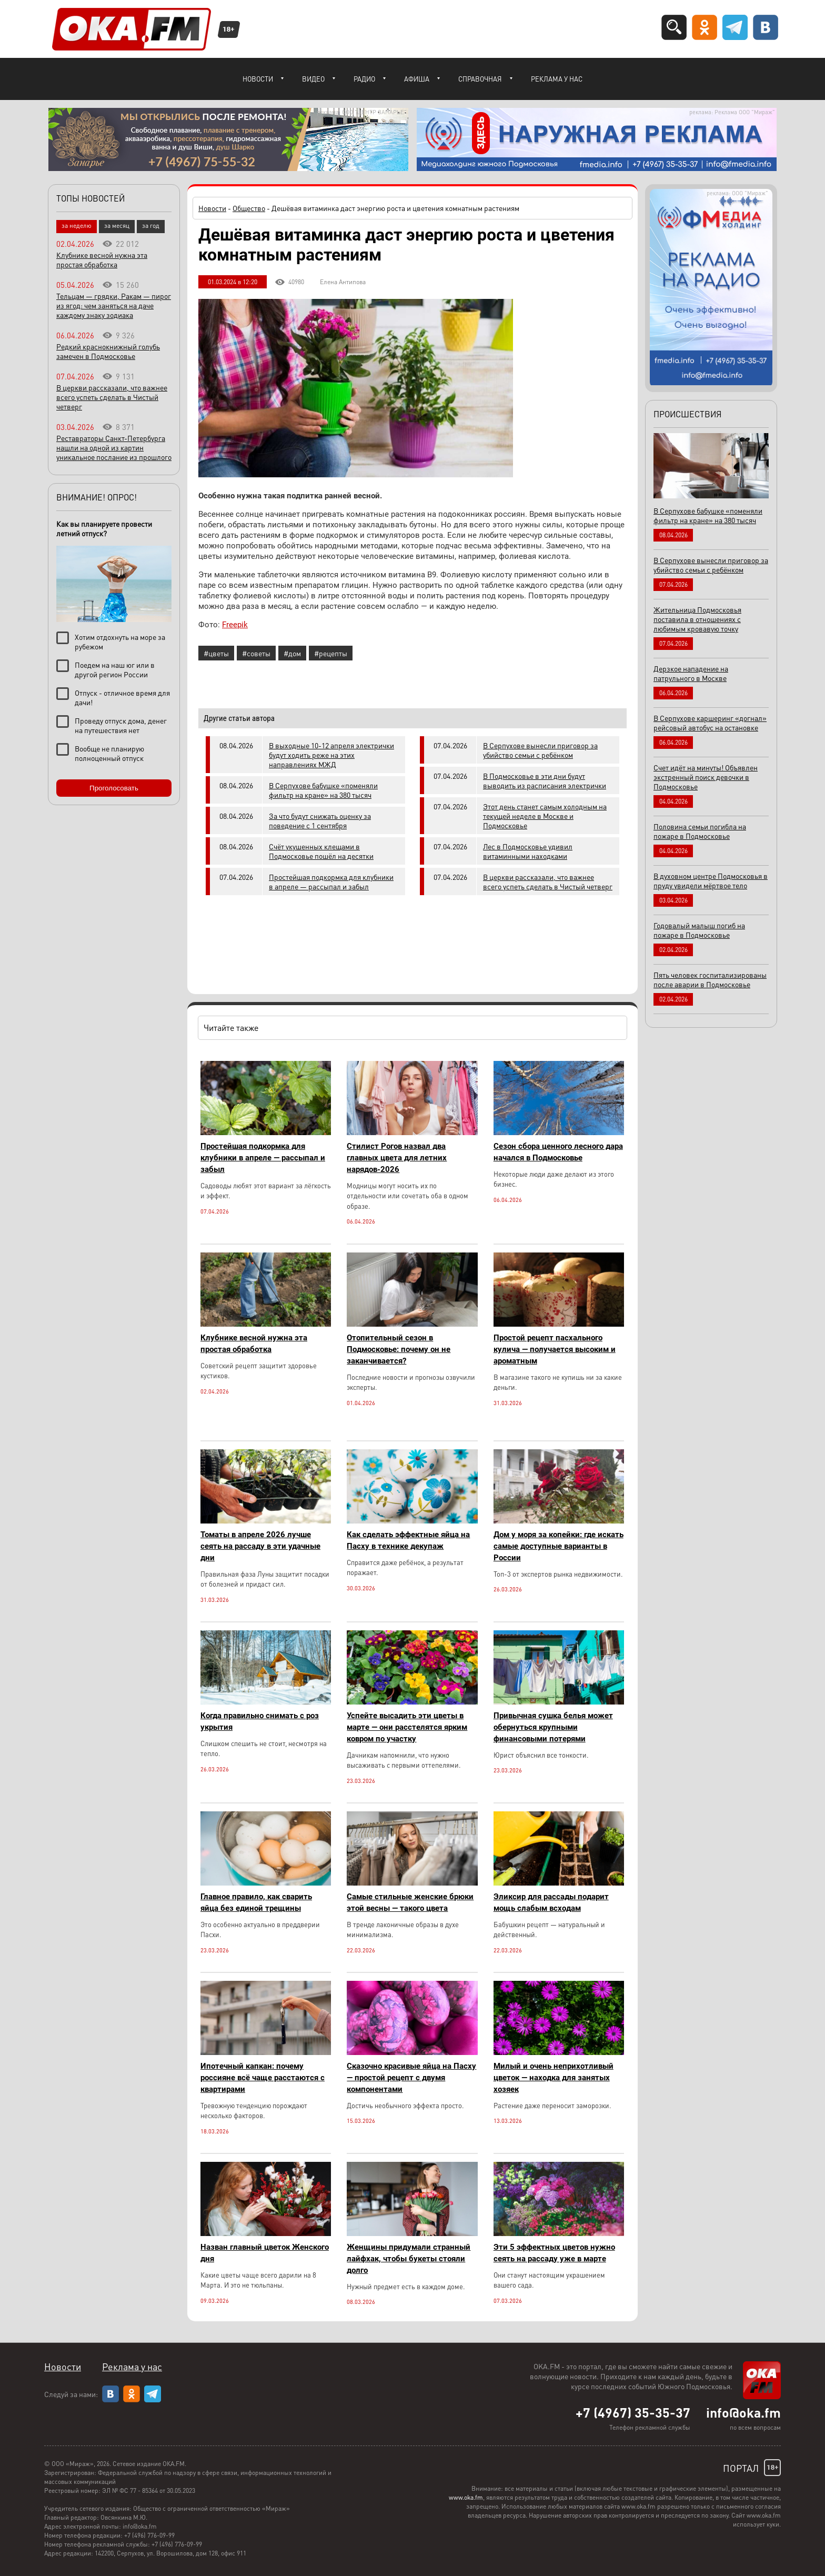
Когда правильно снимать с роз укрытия (259, 1721)
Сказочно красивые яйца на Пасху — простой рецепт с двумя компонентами (411, 2077)
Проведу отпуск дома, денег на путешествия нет (121, 725)
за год (150, 225)
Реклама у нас (556, 78)
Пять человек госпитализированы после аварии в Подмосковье (710, 979)
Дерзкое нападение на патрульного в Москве (690, 673)
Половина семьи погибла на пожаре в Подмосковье (699, 830)
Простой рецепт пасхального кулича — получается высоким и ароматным (555, 1349)
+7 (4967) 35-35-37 (633, 2412)
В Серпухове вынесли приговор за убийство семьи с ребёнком (540, 749)
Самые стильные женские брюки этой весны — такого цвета (410, 1902)
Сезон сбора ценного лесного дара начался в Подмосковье (558, 1151)
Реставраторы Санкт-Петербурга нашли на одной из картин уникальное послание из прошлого (114, 447)
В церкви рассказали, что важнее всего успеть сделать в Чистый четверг (547, 881)
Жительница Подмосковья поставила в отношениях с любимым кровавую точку (697, 619)
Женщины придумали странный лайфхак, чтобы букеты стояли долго (408, 2258)
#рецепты (330, 653)
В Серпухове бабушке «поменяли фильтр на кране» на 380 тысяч (323, 789)
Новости (258, 78)
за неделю (77, 225)
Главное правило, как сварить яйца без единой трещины (256, 1902)
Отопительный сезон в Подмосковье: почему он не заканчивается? (398, 1349)
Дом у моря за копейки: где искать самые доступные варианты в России (558, 1546)
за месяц (116, 225)
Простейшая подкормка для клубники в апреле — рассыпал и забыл (331, 881)
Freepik (235, 624)
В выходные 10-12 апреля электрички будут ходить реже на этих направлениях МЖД (331, 754)
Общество (249, 208)
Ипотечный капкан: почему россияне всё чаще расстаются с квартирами (262, 2077)
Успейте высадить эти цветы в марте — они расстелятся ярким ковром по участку (407, 1727)
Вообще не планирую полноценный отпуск (109, 753)
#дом (292, 653)
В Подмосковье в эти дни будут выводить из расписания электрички (544, 780)
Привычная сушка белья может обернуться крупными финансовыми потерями (553, 1727)
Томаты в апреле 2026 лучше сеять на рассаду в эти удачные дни (260, 1546)
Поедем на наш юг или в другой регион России (115, 669)
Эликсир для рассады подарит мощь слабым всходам (551, 1902)
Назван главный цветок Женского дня (264, 2252)
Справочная (480, 78)
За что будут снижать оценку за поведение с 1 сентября (320, 820)
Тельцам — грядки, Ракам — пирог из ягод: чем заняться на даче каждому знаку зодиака (113, 305)
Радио (364, 78)
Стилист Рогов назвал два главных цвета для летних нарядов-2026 (397, 1157)
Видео (313, 78)
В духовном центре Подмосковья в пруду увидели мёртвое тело (710, 880)
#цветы (216, 653)
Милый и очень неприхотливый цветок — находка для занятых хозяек (553, 2077)
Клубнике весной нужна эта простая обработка (253, 1343)
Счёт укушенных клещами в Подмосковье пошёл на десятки (321, 850)
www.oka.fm (466, 2497)
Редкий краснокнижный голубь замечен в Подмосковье (108, 351)
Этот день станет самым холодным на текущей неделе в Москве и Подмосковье (545, 815)
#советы (256, 653)
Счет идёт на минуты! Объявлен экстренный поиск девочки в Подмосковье (705, 777)
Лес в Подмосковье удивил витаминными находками (527, 850)
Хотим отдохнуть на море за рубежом (120, 641)
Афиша (416, 78)
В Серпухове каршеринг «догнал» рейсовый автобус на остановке (710, 722)
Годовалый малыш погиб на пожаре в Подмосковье (699, 929)
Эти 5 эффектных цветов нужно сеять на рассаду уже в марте (554, 2252)
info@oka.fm (743, 2412)
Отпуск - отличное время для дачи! (122, 697)
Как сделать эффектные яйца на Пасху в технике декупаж (408, 1540)
